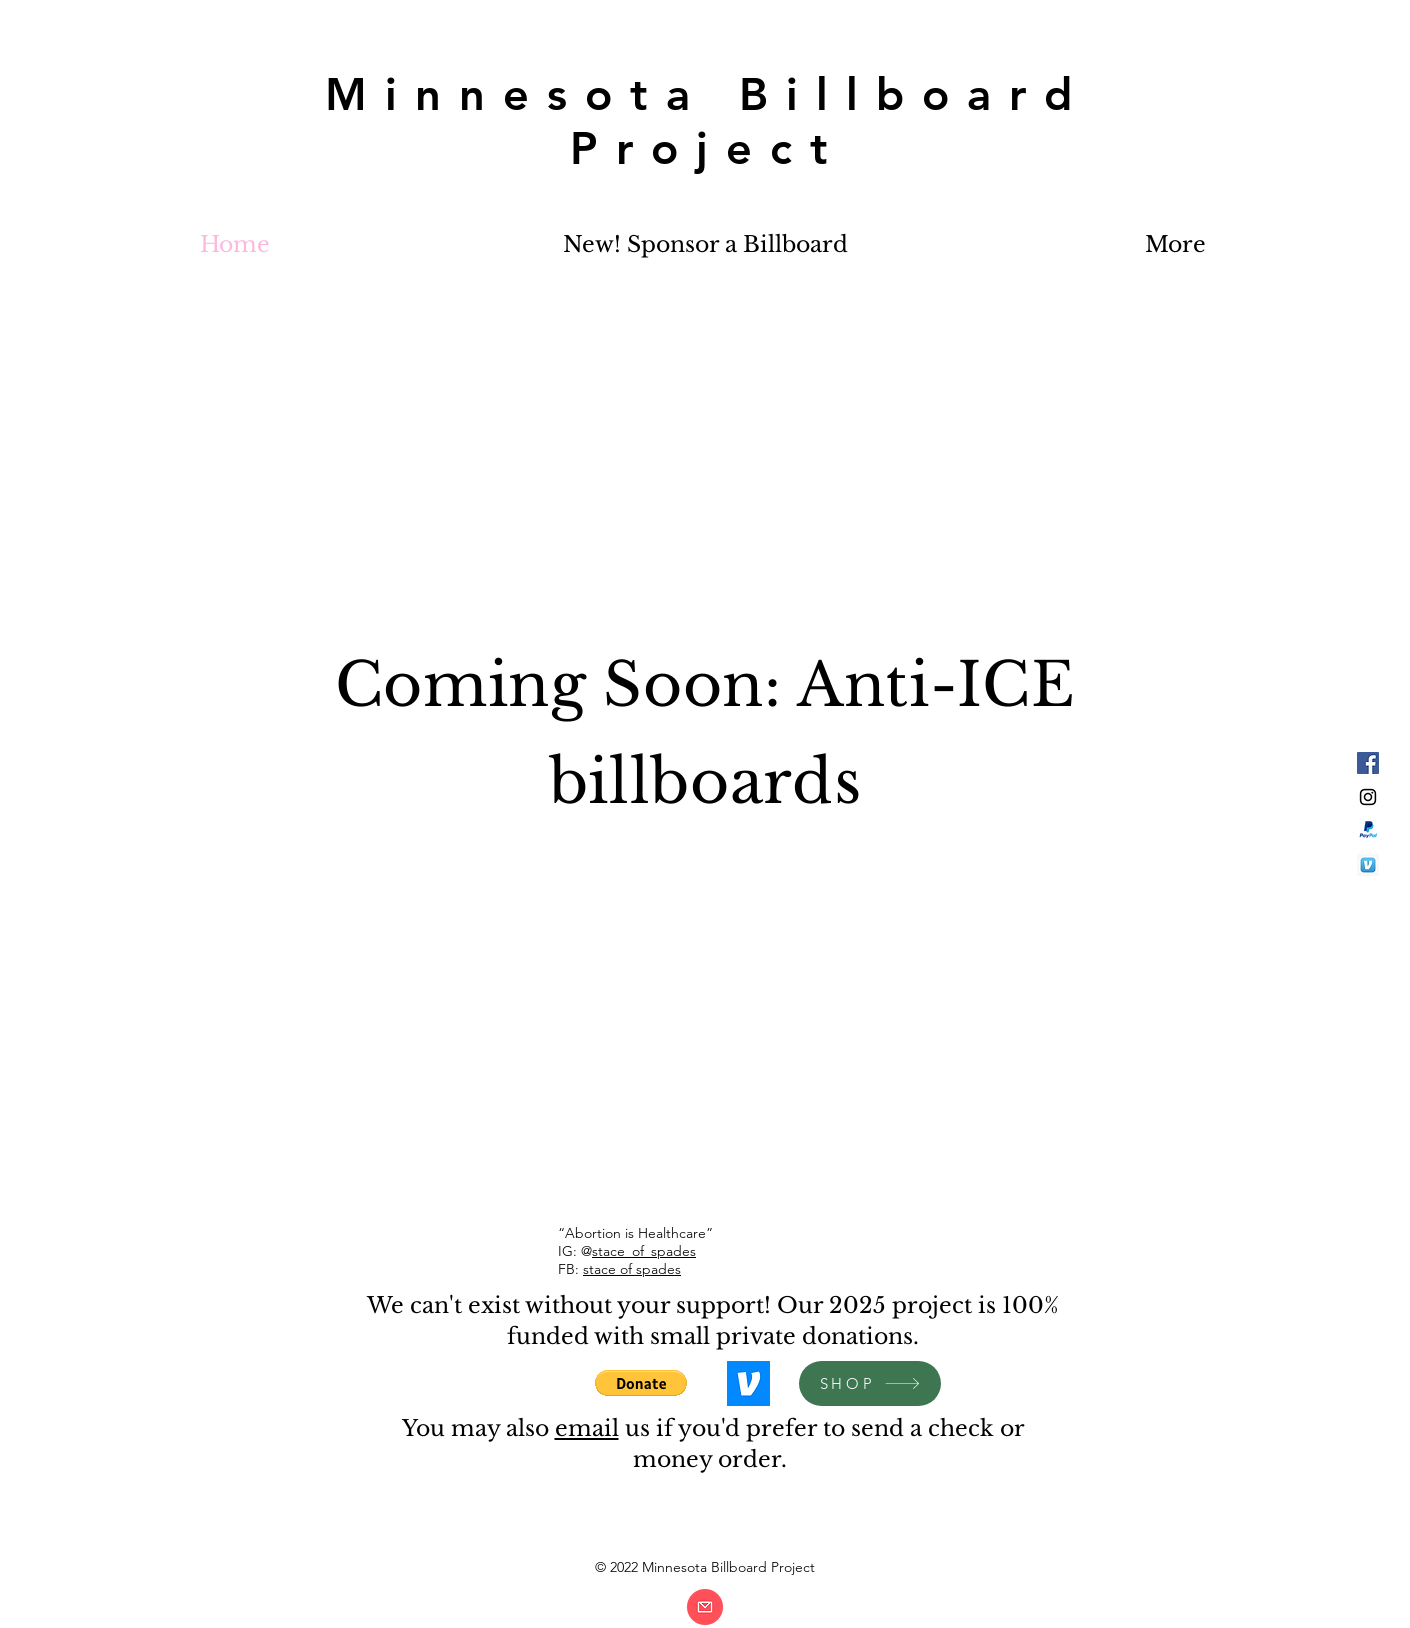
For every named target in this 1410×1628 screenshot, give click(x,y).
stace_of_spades (644, 1251)
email (587, 1428)
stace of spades (632, 1269)
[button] (641, 1383)
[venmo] (1368, 865)
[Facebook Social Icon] (1368, 763)
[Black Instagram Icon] (1368, 797)
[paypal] (1368, 831)
